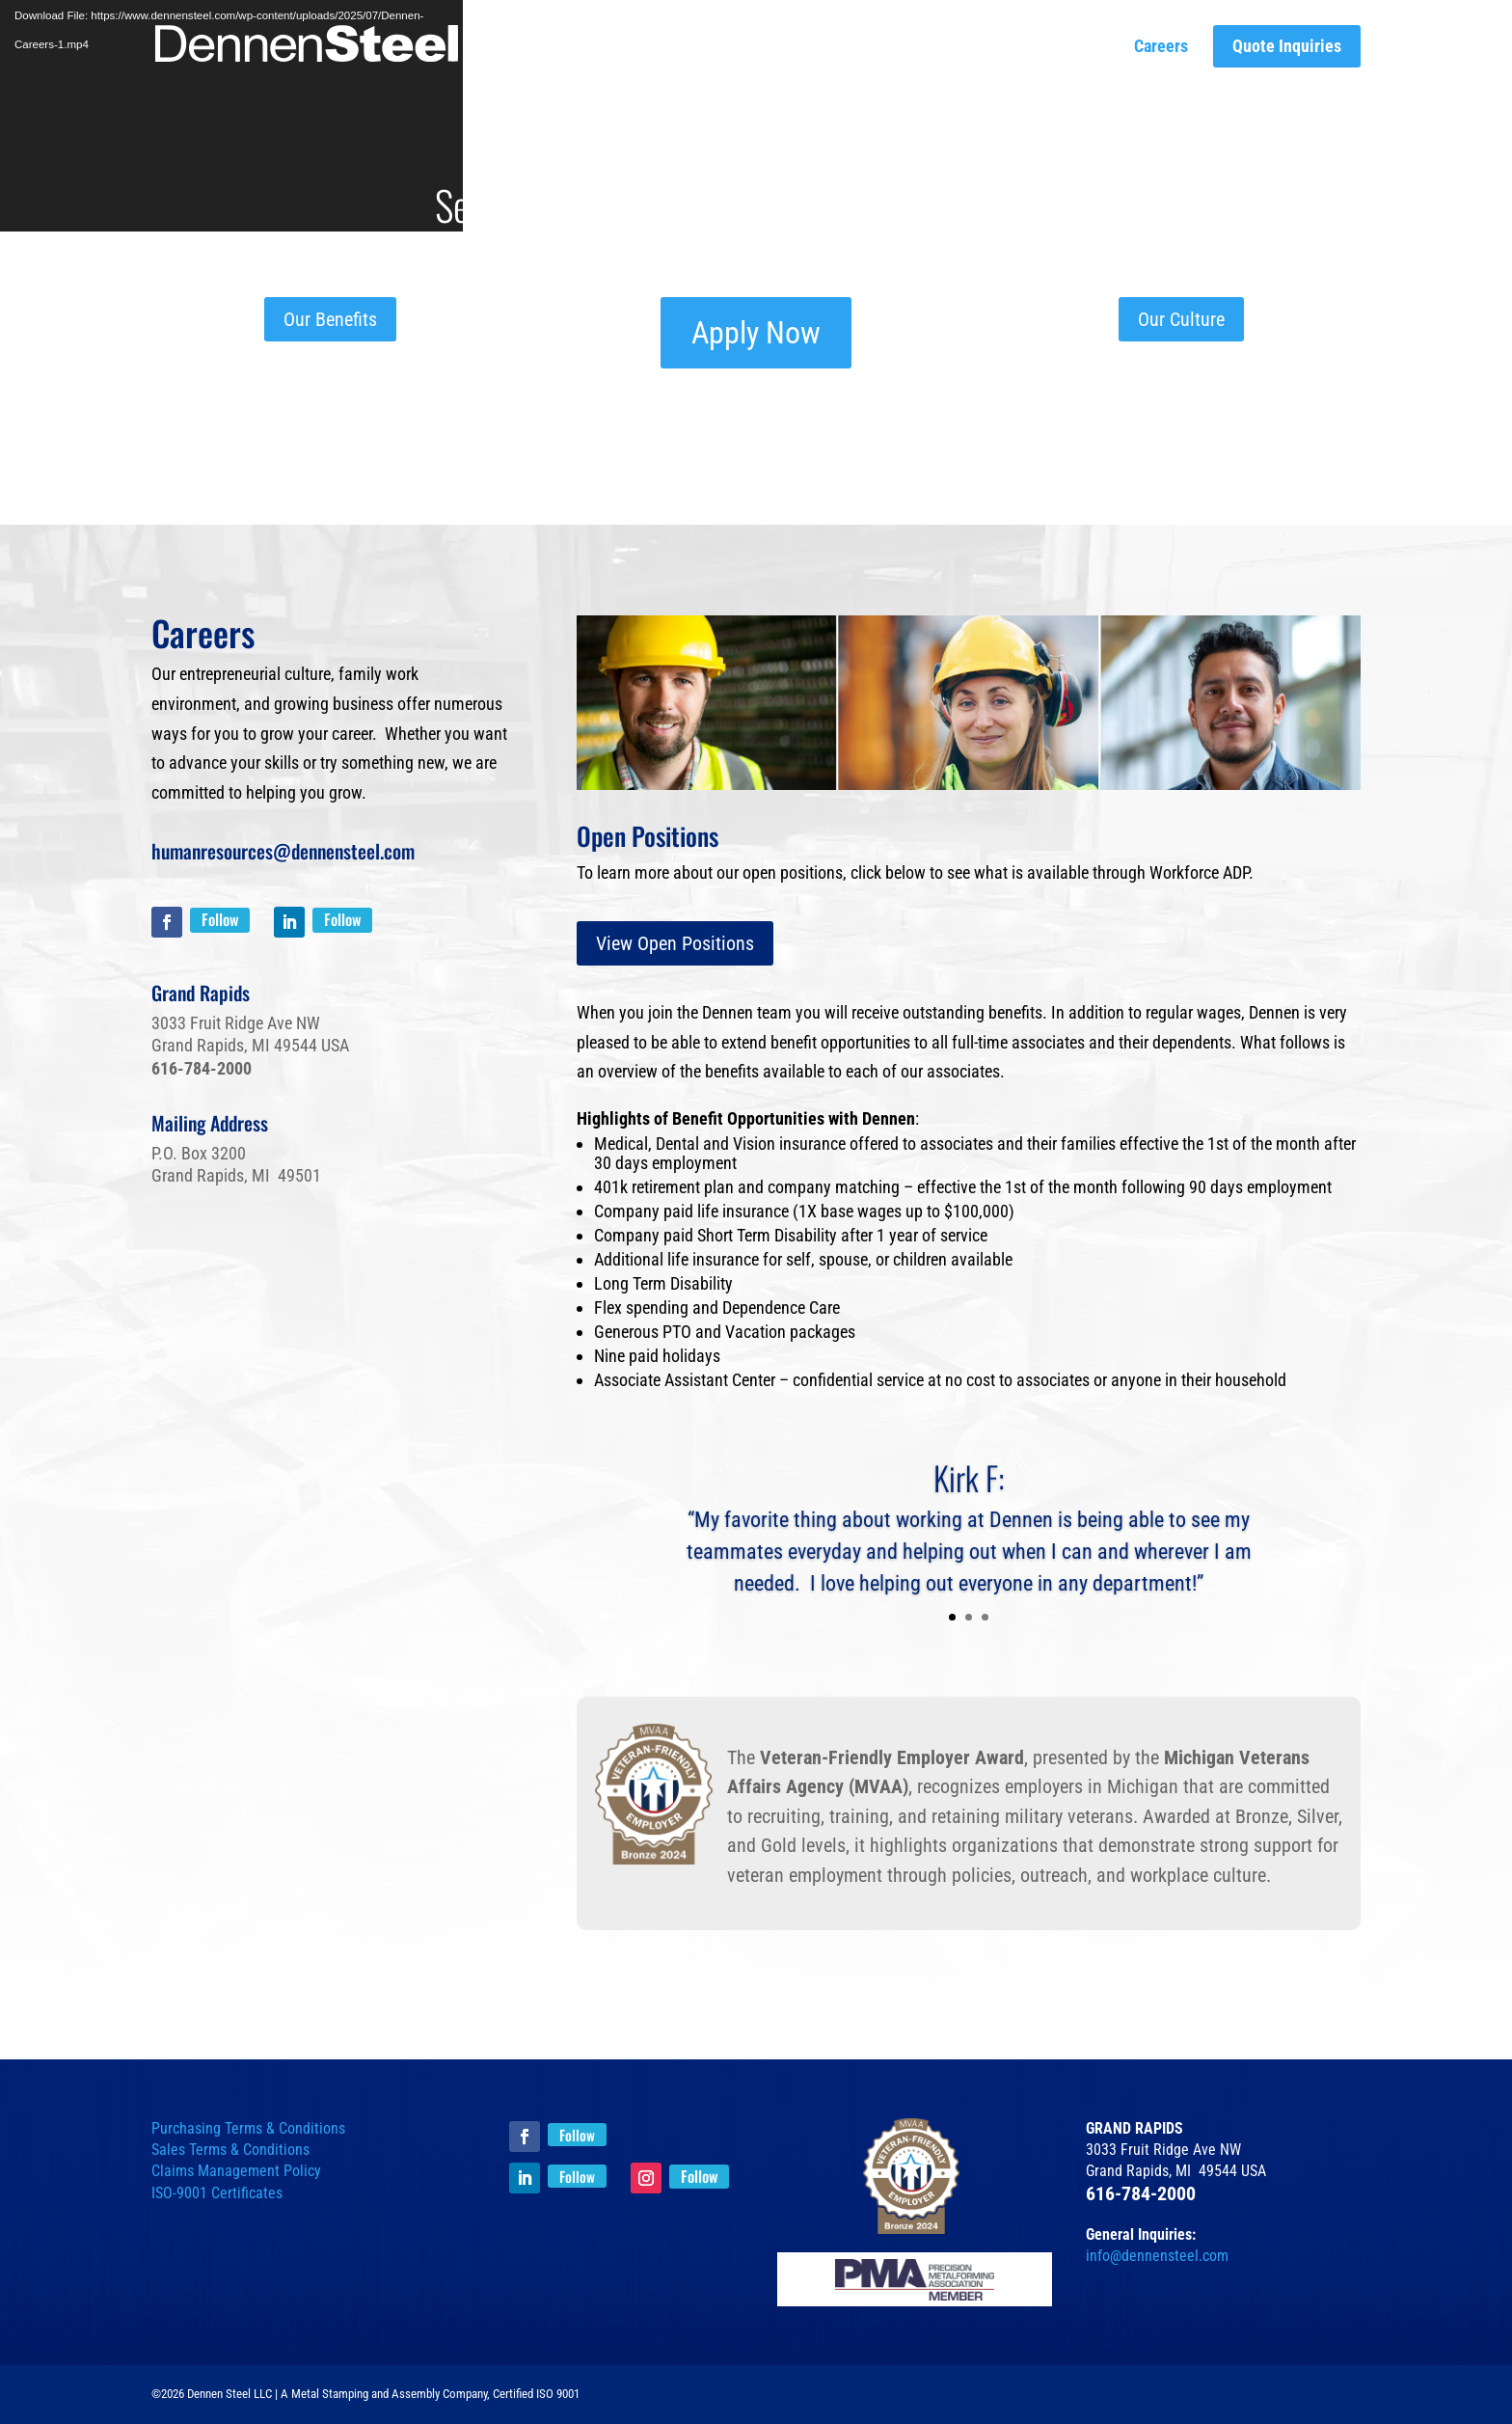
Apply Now (756, 332)
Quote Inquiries (1286, 46)
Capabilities (817, 46)
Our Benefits (330, 319)
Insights (974, 46)
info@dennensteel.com (1157, 2256)
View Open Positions (675, 943)
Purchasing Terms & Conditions (248, 2128)
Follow (220, 919)
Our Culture (1068, 46)
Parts (902, 46)
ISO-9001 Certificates (217, 2193)
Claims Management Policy (236, 2171)
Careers (1161, 46)
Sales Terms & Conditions (230, 2149)
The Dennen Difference (669, 46)
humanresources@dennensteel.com (283, 850)
